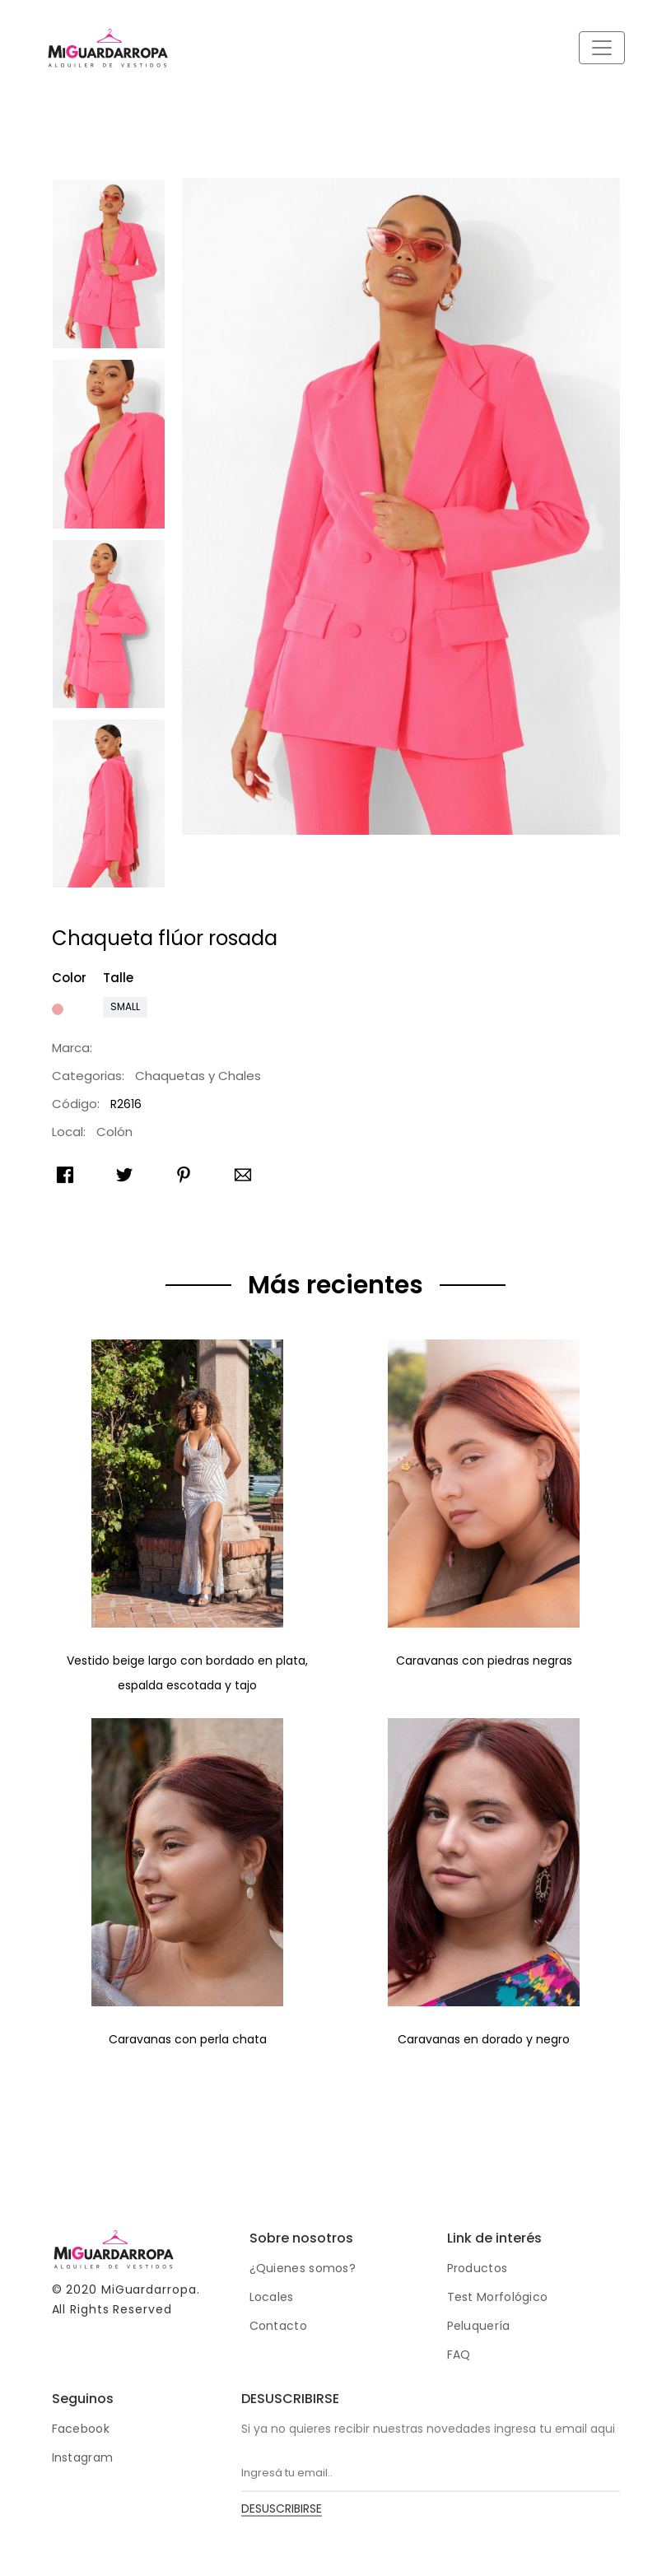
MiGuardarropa (149, 2289)
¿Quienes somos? (302, 2268)
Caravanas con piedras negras (484, 1660)
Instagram (83, 2457)
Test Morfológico (497, 2297)
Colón (114, 1131)
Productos (477, 2268)
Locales (271, 2297)
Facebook (81, 2428)
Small (125, 1006)
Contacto (278, 2325)
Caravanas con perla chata (188, 2039)
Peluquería (478, 2325)
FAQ (459, 2354)
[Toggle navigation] (602, 47)
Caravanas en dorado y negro (484, 2039)
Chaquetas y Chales (198, 1075)
